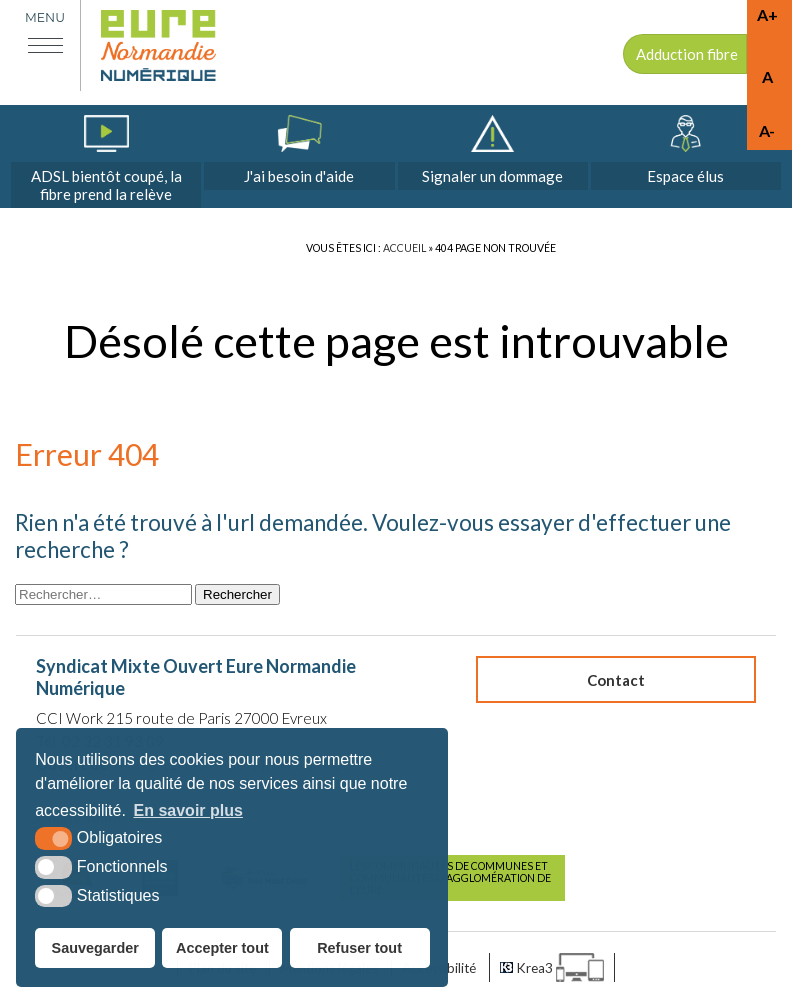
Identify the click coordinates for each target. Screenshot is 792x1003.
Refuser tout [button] (359, 948)
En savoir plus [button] (188, 810)
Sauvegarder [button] (95, 948)
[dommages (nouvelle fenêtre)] (493, 152)
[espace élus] (686, 152)
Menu (45, 17)
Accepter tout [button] (222, 948)
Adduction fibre (687, 54)
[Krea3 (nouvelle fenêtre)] (552, 967)
